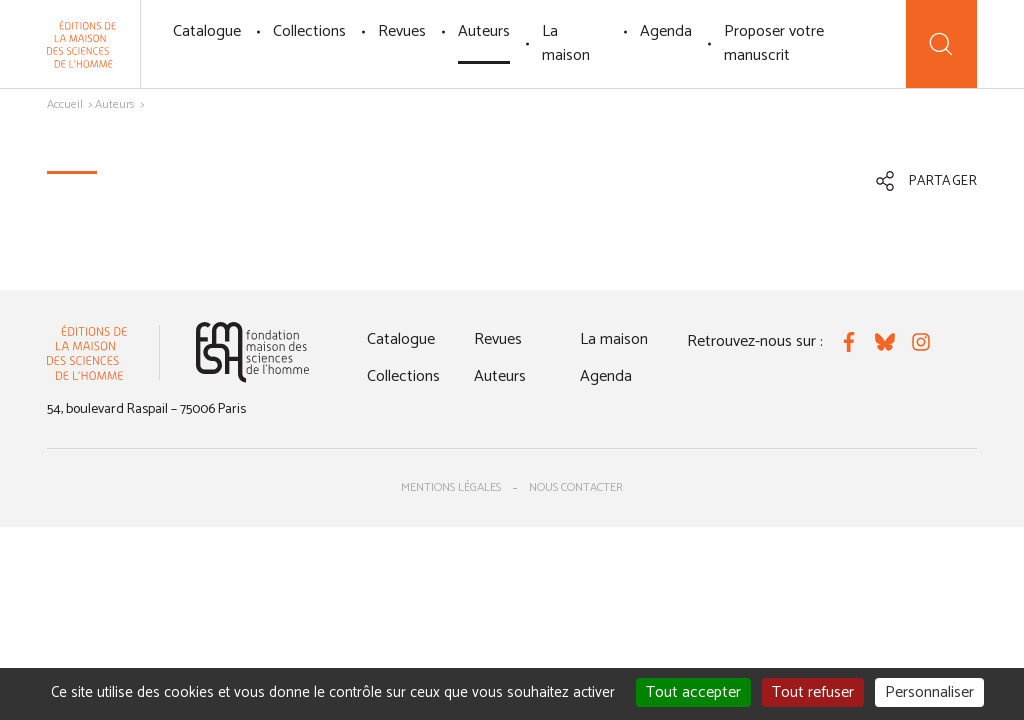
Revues (402, 31)
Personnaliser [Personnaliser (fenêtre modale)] (929, 692)
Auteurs (484, 31)
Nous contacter (576, 487)
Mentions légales (451, 487)
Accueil (65, 104)
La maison (566, 43)
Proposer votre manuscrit (774, 43)
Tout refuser (813, 692)
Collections (309, 31)
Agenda (666, 31)
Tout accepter (693, 692)
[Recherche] (941, 44)
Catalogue (207, 31)
